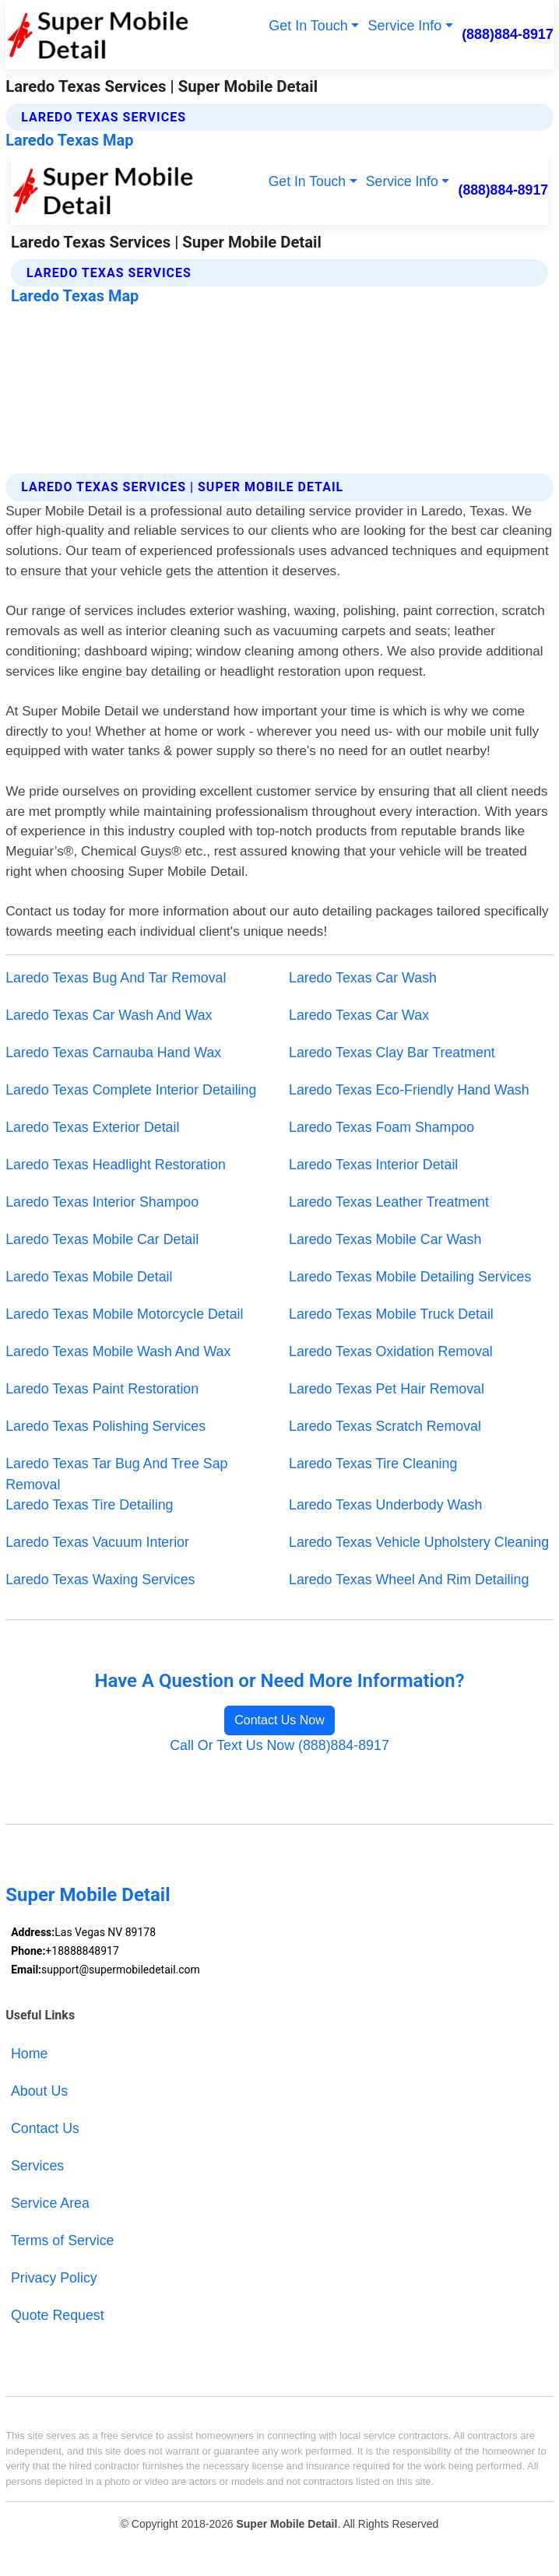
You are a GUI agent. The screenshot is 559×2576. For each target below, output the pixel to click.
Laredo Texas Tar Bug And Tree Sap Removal (116, 1474)
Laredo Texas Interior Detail (373, 1164)
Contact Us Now (279, 1720)
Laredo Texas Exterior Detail (92, 1127)
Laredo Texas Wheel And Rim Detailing (409, 1579)
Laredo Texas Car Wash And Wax (108, 1015)
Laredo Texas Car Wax (359, 1015)
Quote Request (57, 2315)
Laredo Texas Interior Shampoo (102, 1202)
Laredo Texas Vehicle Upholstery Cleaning (419, 1542)
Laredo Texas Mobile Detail (88, 1276)
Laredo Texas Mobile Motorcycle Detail (124, 1314)
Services (37, 2166)
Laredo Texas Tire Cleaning (373, 1463)
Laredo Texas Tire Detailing (89, 1505)
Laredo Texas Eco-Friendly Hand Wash (409, 1090)
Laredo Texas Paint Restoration (102, 1389)
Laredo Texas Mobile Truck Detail (391, 1314)
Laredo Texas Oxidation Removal (391, 1351)
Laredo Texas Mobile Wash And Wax (117, 1351)
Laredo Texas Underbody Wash (385, 1505)
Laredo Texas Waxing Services (100, 1579)
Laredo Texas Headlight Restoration (115, 1164)
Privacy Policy (54, 2278)
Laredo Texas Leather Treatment (389, 1202)
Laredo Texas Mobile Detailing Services (410, 1276)
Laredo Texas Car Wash (363, 978)
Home (29, 2053)
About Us (39, 2091)
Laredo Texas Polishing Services (105, 1426)
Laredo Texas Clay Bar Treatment (392, 1052)
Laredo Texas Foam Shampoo (381, 1127)
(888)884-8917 (508, 34)
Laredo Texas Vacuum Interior (97, 1542)
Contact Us (45, 2128)
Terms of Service (62, 2240)
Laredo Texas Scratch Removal (385, 1426)
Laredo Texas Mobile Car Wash (385, 1239)
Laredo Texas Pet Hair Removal (386, 1389)
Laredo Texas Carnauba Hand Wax (113, 1052)
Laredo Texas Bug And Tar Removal (115, 978)
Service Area (50, 2203)
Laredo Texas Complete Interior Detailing (130, 1090)
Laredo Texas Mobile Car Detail (102, 1239)
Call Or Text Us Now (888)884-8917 (279, 1745)
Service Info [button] (405, 25)
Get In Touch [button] (308, 25)
